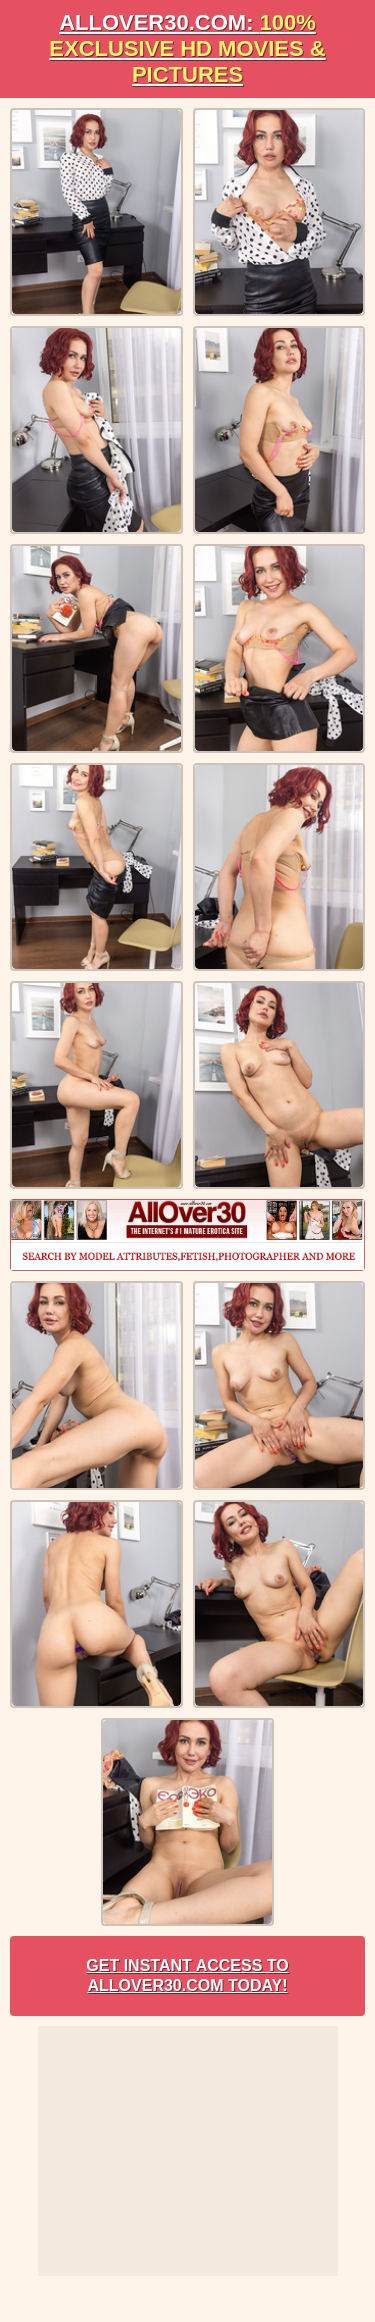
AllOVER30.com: (187, 48)
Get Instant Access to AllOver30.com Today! (187, 1975)
